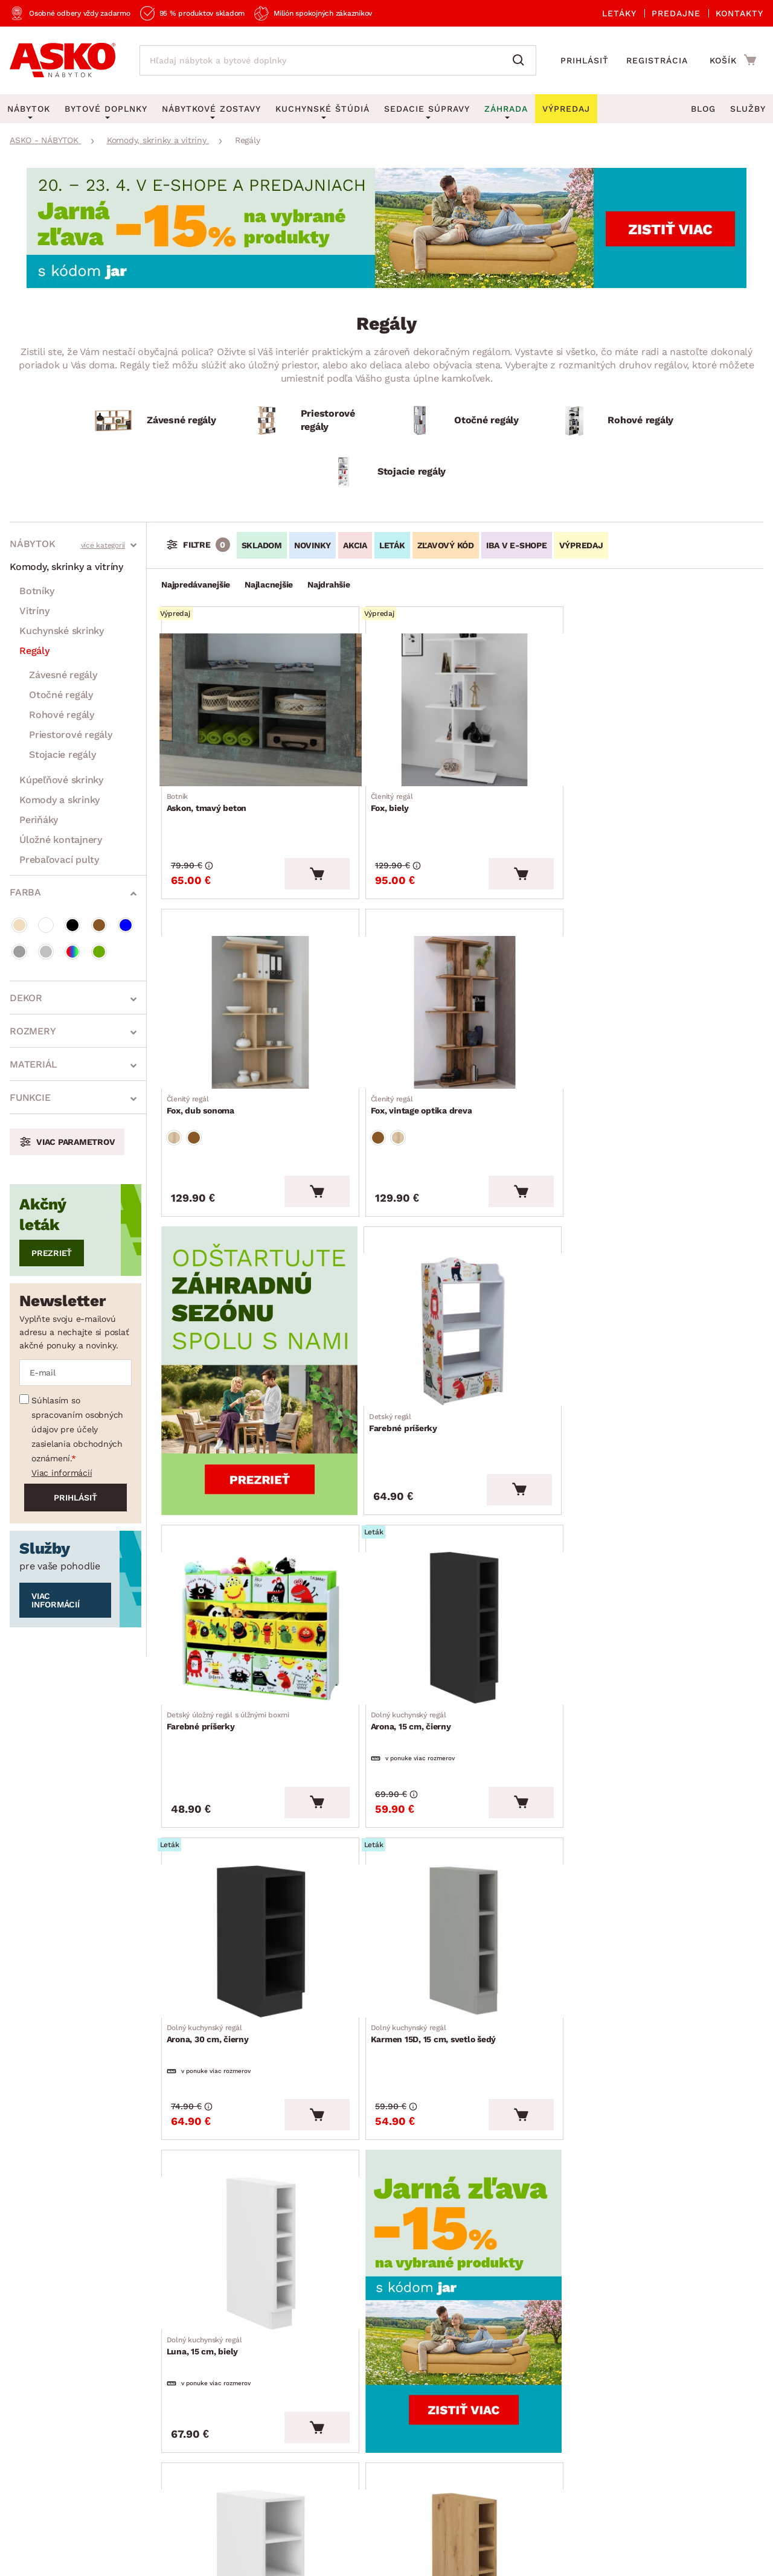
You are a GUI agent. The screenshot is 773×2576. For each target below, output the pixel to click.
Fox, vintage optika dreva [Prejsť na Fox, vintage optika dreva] (221, 1093)
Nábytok (32, 543)
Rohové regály (61, 714)
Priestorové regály (70, 734)
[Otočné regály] (463, 420)
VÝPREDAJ (581, 545)
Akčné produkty (366, 2267)
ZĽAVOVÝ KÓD (445, 545)
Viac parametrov (75, 1142)
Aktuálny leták (363, 2295)
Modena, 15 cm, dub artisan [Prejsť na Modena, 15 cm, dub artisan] (428, 1982)
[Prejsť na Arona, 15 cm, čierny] (461, 1304)
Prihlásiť (584, 60)
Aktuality (30, 2337)
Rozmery (33, 1031)
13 (456, 2143)
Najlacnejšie (269, 584)
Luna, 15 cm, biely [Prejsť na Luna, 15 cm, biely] (411, 1688)
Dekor (26, 998)
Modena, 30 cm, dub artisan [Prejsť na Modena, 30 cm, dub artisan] (632, 1982)
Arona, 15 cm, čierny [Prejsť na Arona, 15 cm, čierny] (413, 1393)
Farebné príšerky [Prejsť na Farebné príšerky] (610, 1093)
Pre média (33, 2420)
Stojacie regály (62, 754)
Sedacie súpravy (427, 109)
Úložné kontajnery (60, 839)
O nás (23, 2309)
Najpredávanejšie (195, 584)
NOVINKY (312, 545)
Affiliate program (195, 2420)
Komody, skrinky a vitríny (66, 566)
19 (472, 2143)
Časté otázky (185, 2337)
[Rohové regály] (616, 420)
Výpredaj (350, 2350)
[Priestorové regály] (310, 420)
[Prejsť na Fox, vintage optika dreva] (259, 1005)
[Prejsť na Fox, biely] (461, 705)
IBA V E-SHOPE (516, 545)
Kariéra (26, 2448)
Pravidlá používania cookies (202, 2503)
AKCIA (355, 545)
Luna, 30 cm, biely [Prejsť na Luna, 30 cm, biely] (208, 1982)
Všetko (536, 2143)
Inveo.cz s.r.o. (441, 2555)
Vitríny (34, 611)
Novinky (348, 2378)
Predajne (676, 13)
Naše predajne (42, 2365)
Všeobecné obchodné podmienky (66, 2482)
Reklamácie (182, 2309)
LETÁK (392, 545)
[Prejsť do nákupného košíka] (732, 59)
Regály (34, 650)
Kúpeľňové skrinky (61, 780)
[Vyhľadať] (521, 60)
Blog (703, 109)
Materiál (33, 1064)
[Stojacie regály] (386, 472)
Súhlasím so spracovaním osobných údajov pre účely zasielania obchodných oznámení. (77, 1429)
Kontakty (739, 13)
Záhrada (506, 109)
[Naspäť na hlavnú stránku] (62, 60)
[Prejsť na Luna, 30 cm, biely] (259, 1894)
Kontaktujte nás (192, 2365)
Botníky (36, 591)
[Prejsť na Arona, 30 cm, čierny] (664, 1304)
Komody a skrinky (59, 800)
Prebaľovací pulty (59, 859)
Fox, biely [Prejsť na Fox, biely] (394, 794)
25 (488, 2143)
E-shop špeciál (363, 2322)
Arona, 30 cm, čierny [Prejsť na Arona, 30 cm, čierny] (617, 1393)
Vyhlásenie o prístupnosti (214, 2448)
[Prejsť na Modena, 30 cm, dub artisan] (664, 1894)
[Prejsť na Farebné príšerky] (664, 1005)
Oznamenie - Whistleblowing (222, 2392)
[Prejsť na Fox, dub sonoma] (664, 705)
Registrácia (657, 60)
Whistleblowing (36, 2503)
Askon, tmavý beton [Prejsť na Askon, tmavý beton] (211, 794)
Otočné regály (61, 694)
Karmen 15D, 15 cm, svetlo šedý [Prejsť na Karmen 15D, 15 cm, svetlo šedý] (234, 1688)
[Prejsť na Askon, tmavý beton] (259, 705)
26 (505, 2143)
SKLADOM (262, 545)
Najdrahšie (328, 584)
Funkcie (30, 1097)
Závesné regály (63, 675)
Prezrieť (51, 1253)
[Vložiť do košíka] (315, 870)
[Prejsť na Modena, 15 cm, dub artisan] (461, 1894)
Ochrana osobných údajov (199, 2482)
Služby (748, 109)
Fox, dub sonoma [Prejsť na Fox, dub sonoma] (610, 794)
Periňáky (38, 819)
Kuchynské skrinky (61, 630)
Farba (25, 892)
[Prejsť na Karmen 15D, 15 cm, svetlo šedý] (259, 1599)
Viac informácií (61, 1473)
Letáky (619, 13)
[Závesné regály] (156, 420)
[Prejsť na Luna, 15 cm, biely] (461, 1599)
